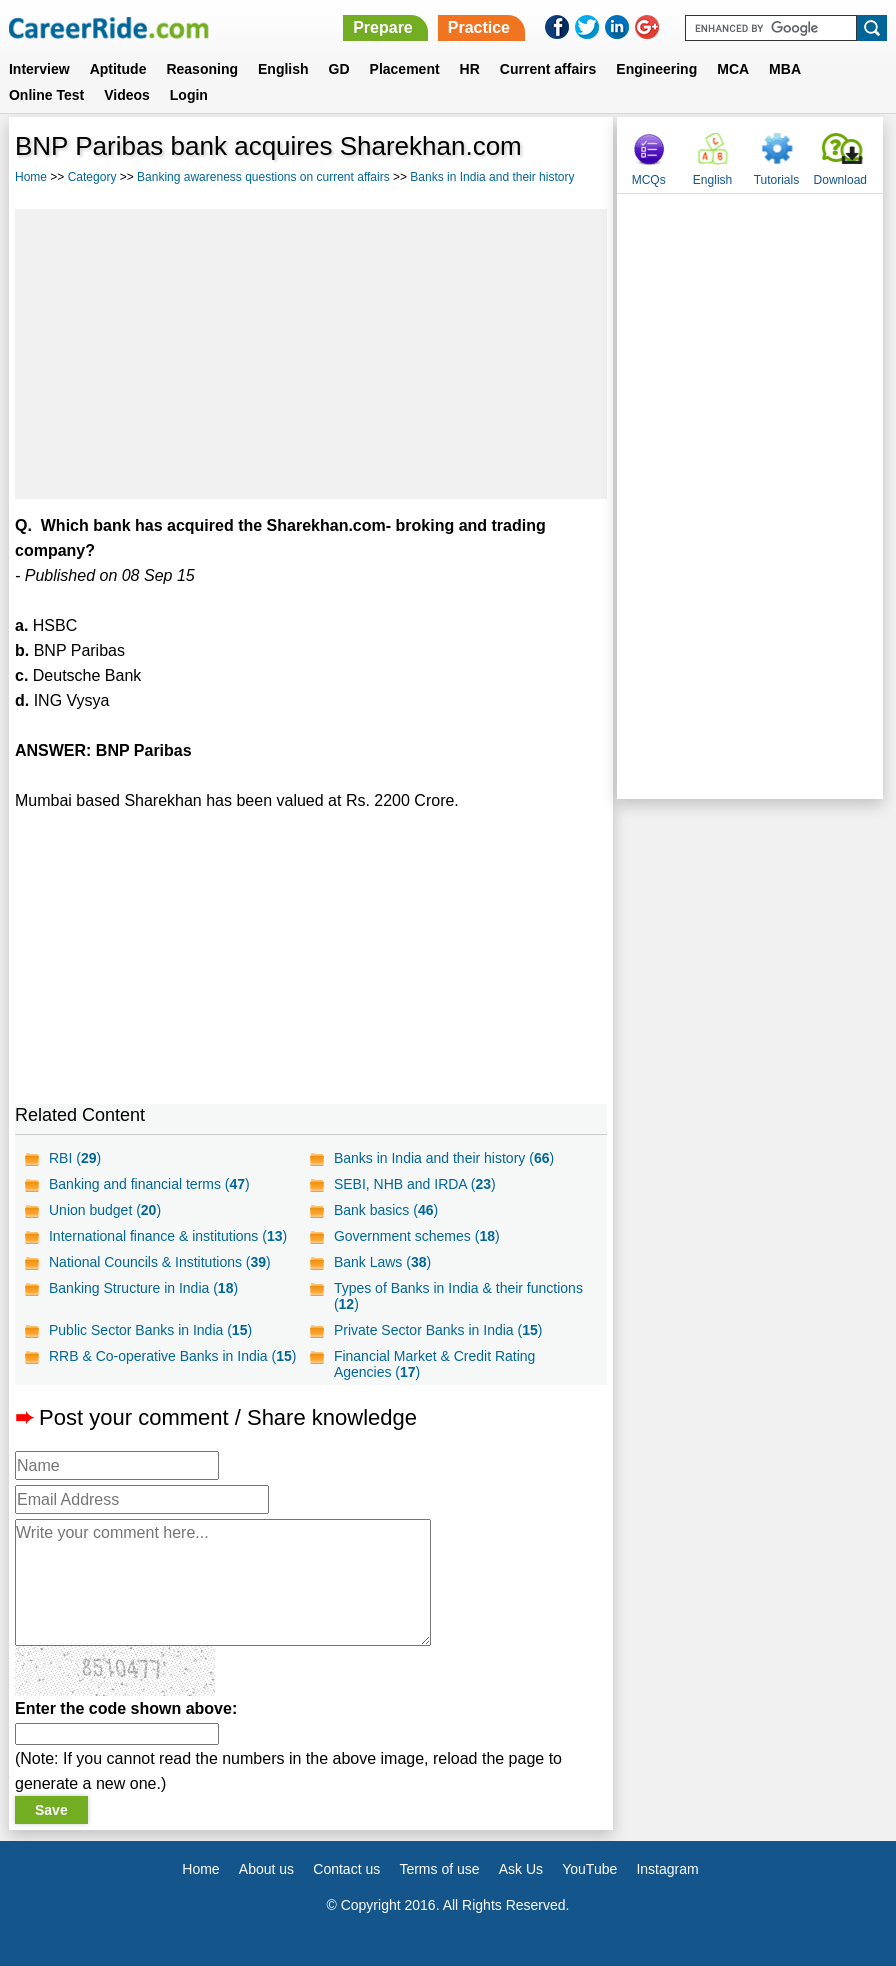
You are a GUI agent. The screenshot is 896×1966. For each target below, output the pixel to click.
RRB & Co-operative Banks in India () (172, 1356)
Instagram (667, 1869)
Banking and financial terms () (149, 1184)
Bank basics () (386, 1210)
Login (189, 95)
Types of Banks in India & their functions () (458, 1296)
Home (31, 177)
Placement (405, 69)
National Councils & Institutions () (160, 1262)
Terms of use (439, 1869)
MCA (733, 69)
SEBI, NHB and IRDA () (415, 1184)
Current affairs (548, 69)
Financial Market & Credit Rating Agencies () (435, 1364)
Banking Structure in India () (143, 1288)
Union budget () (105, 1210)
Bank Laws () (382, 1262)
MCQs (649, 180)
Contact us (346, 1869)
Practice (479, 27)
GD (339, 69)
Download (840, 180)
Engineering (656, 69)
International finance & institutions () (168, 1236)
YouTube (589, 1869)
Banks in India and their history (492, 177)
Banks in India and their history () (444, 1158)
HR (470, 69)
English (283, 69)
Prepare (383, 27)
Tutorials (777, 180)
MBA (785, 69)
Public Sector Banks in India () (150, 1330)
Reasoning (202, 69)
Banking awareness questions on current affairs (263, 177)
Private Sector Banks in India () (438, 1330)
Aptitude (118, 69)
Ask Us (521, 1869)
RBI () (75, 1158)
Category (92, 177)
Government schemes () (417, 1236)
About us (266, 1869)
